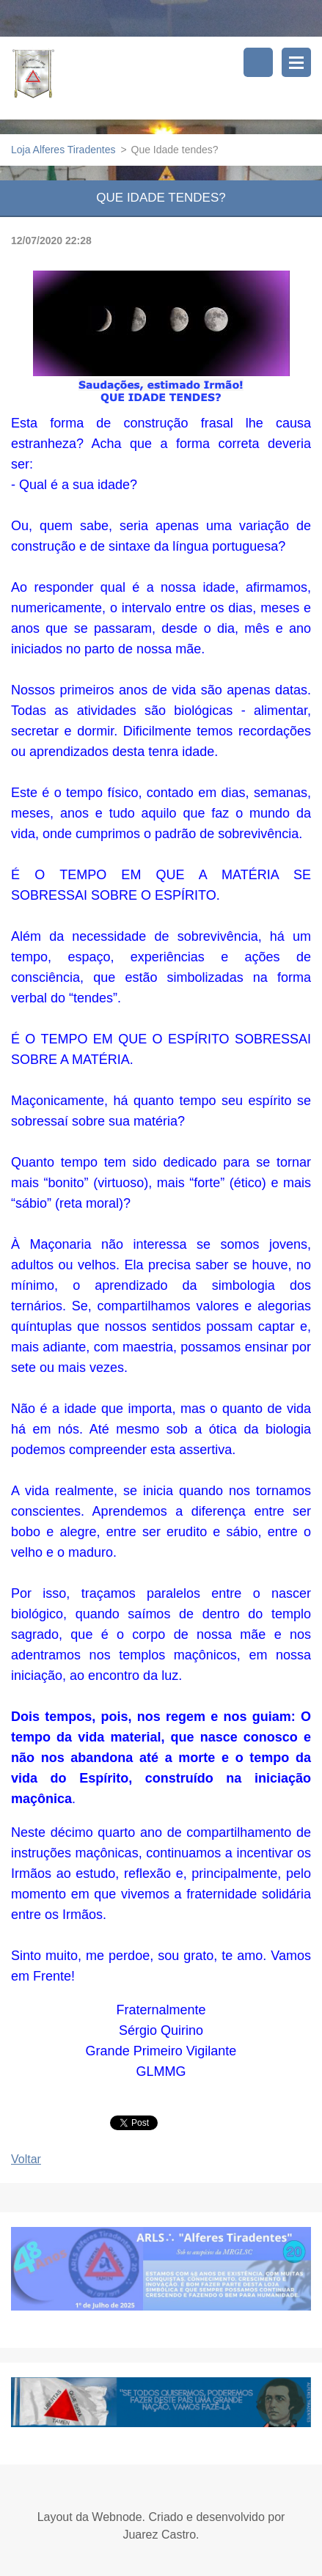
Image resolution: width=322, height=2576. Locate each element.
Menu (296, 62)
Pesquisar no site (258, 62)
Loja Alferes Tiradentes (63, 149)
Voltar (26, 2159)
